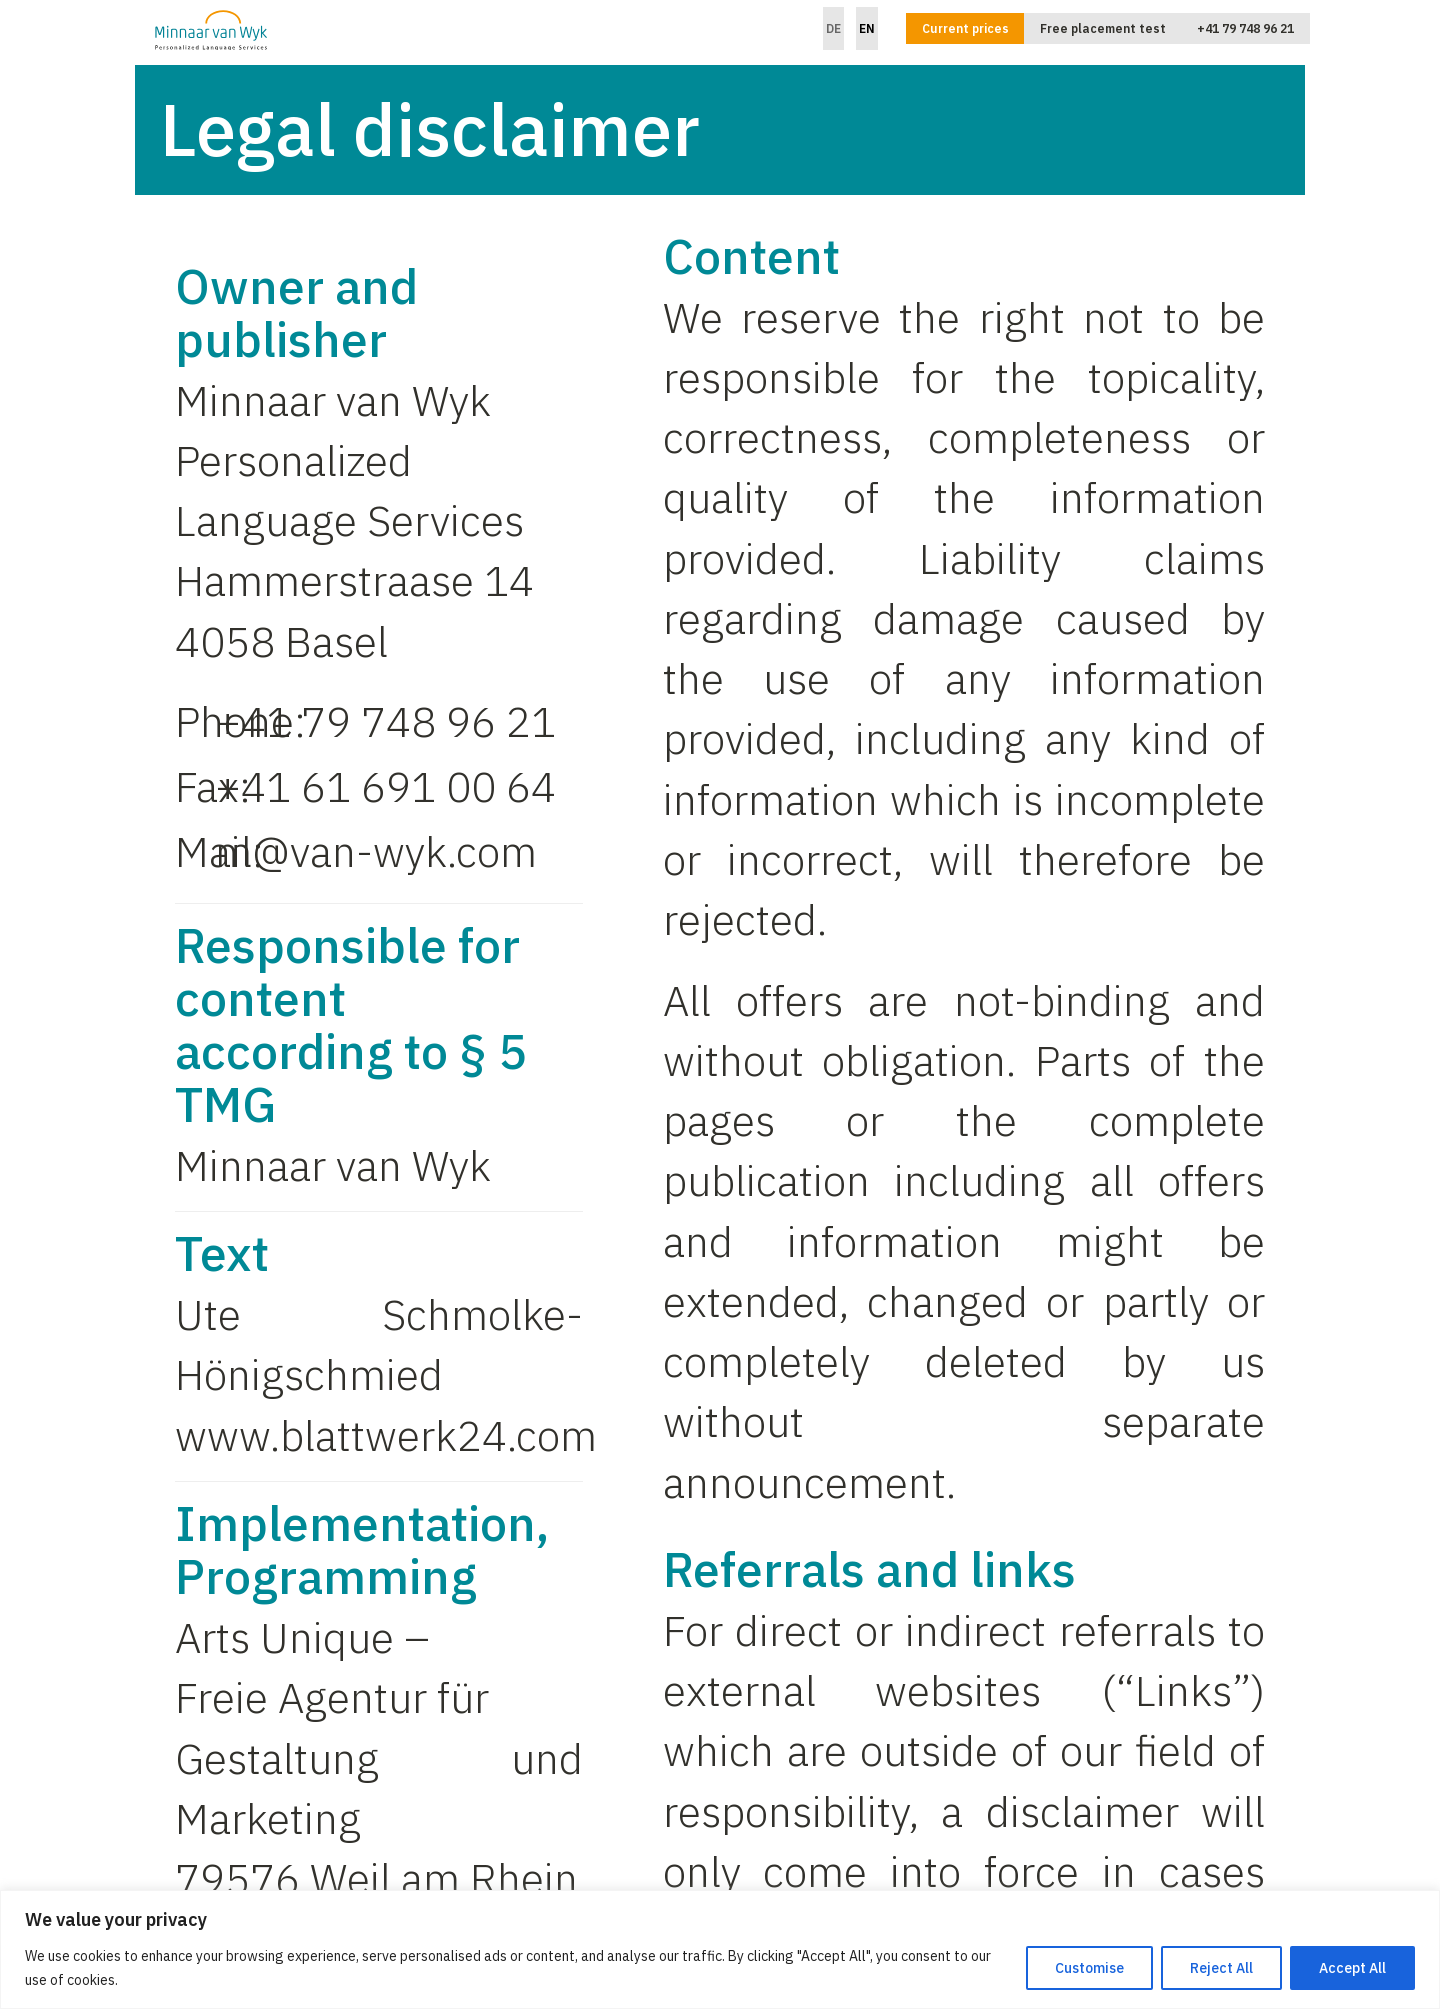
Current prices (965, 28)
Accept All (1352, 1968)
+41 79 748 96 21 (1245, 28)
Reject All (1221, 1968)
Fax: (195, 786)
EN (867, 28)
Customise (1089, 1968)
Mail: (195, 851)
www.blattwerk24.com (386, 1435)
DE (833, 28)
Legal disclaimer (430, 129)
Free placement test (1103, 28)
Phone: (195, 721)
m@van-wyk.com (376, 851)
